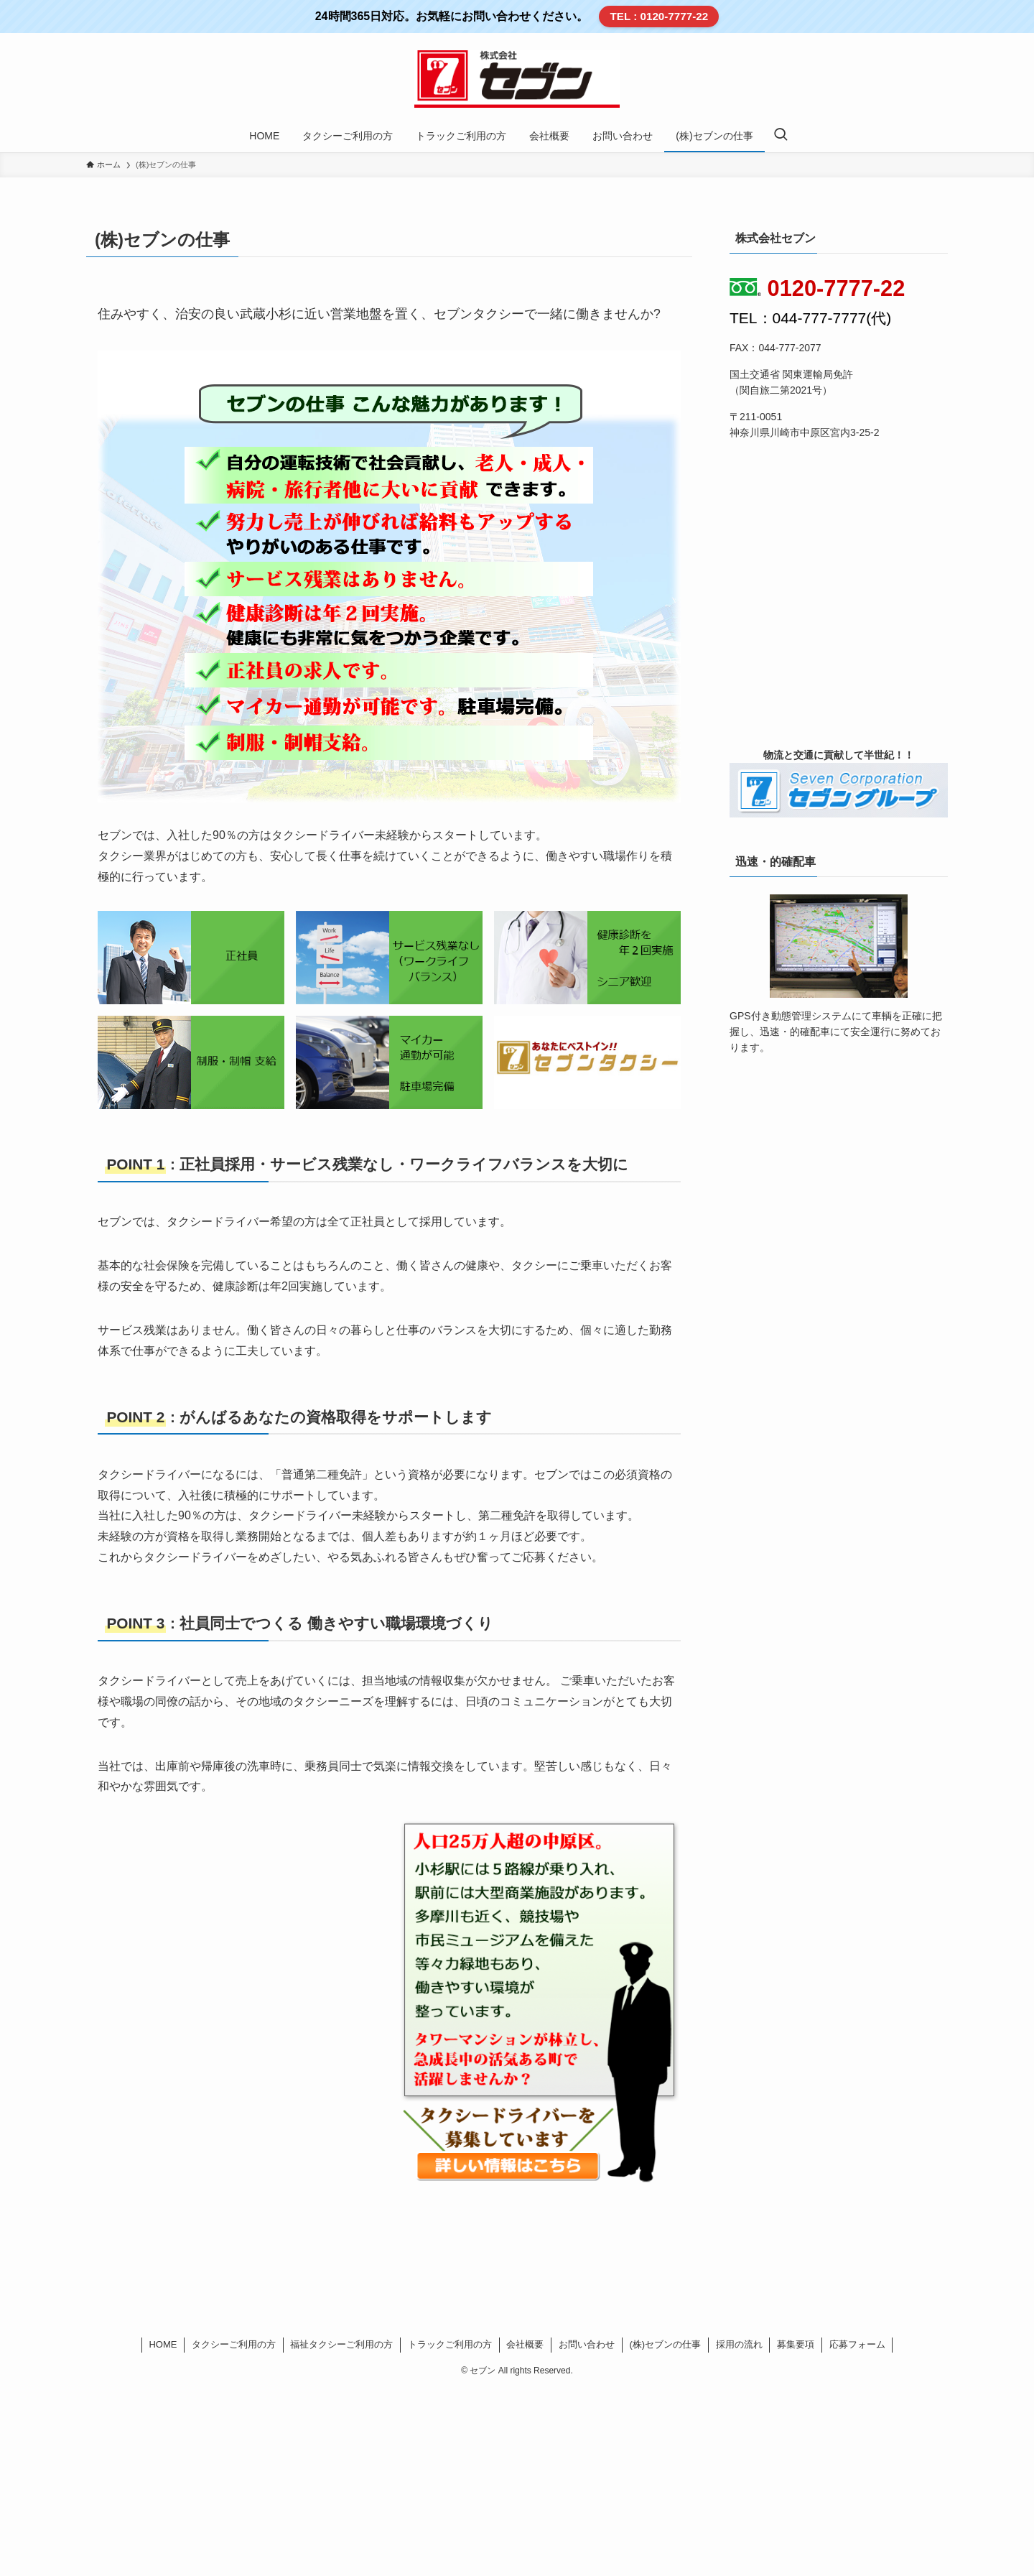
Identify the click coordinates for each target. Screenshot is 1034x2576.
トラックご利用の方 (450, 2344)
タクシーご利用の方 (234, 2344)
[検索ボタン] (780, 135)
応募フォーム (857, 2344)
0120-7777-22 (817, 288)
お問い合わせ (587, 2344)
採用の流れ (739, 2344)
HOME (163, 2344)
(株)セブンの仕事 (665, 2344)
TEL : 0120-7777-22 (659, 16)
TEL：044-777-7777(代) (810, 318)
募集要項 (795, 2344)
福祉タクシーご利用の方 (341, 2344)
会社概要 (525, 2344)
